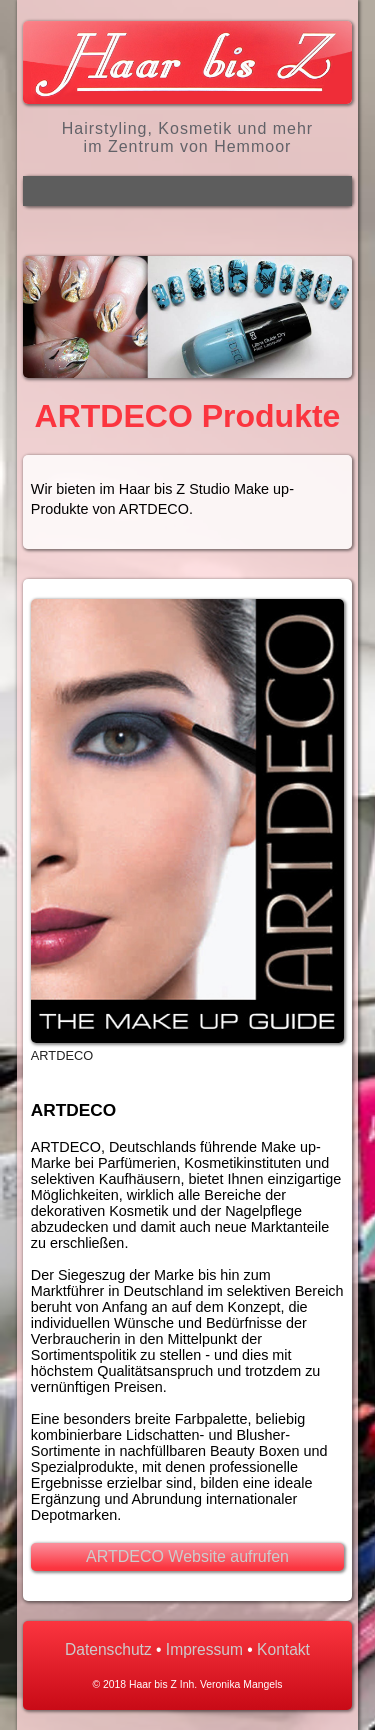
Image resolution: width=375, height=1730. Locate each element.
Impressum (204, 1649)
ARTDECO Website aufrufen (187, 1556)
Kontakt (283, 1649)
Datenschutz (108, 1649)
